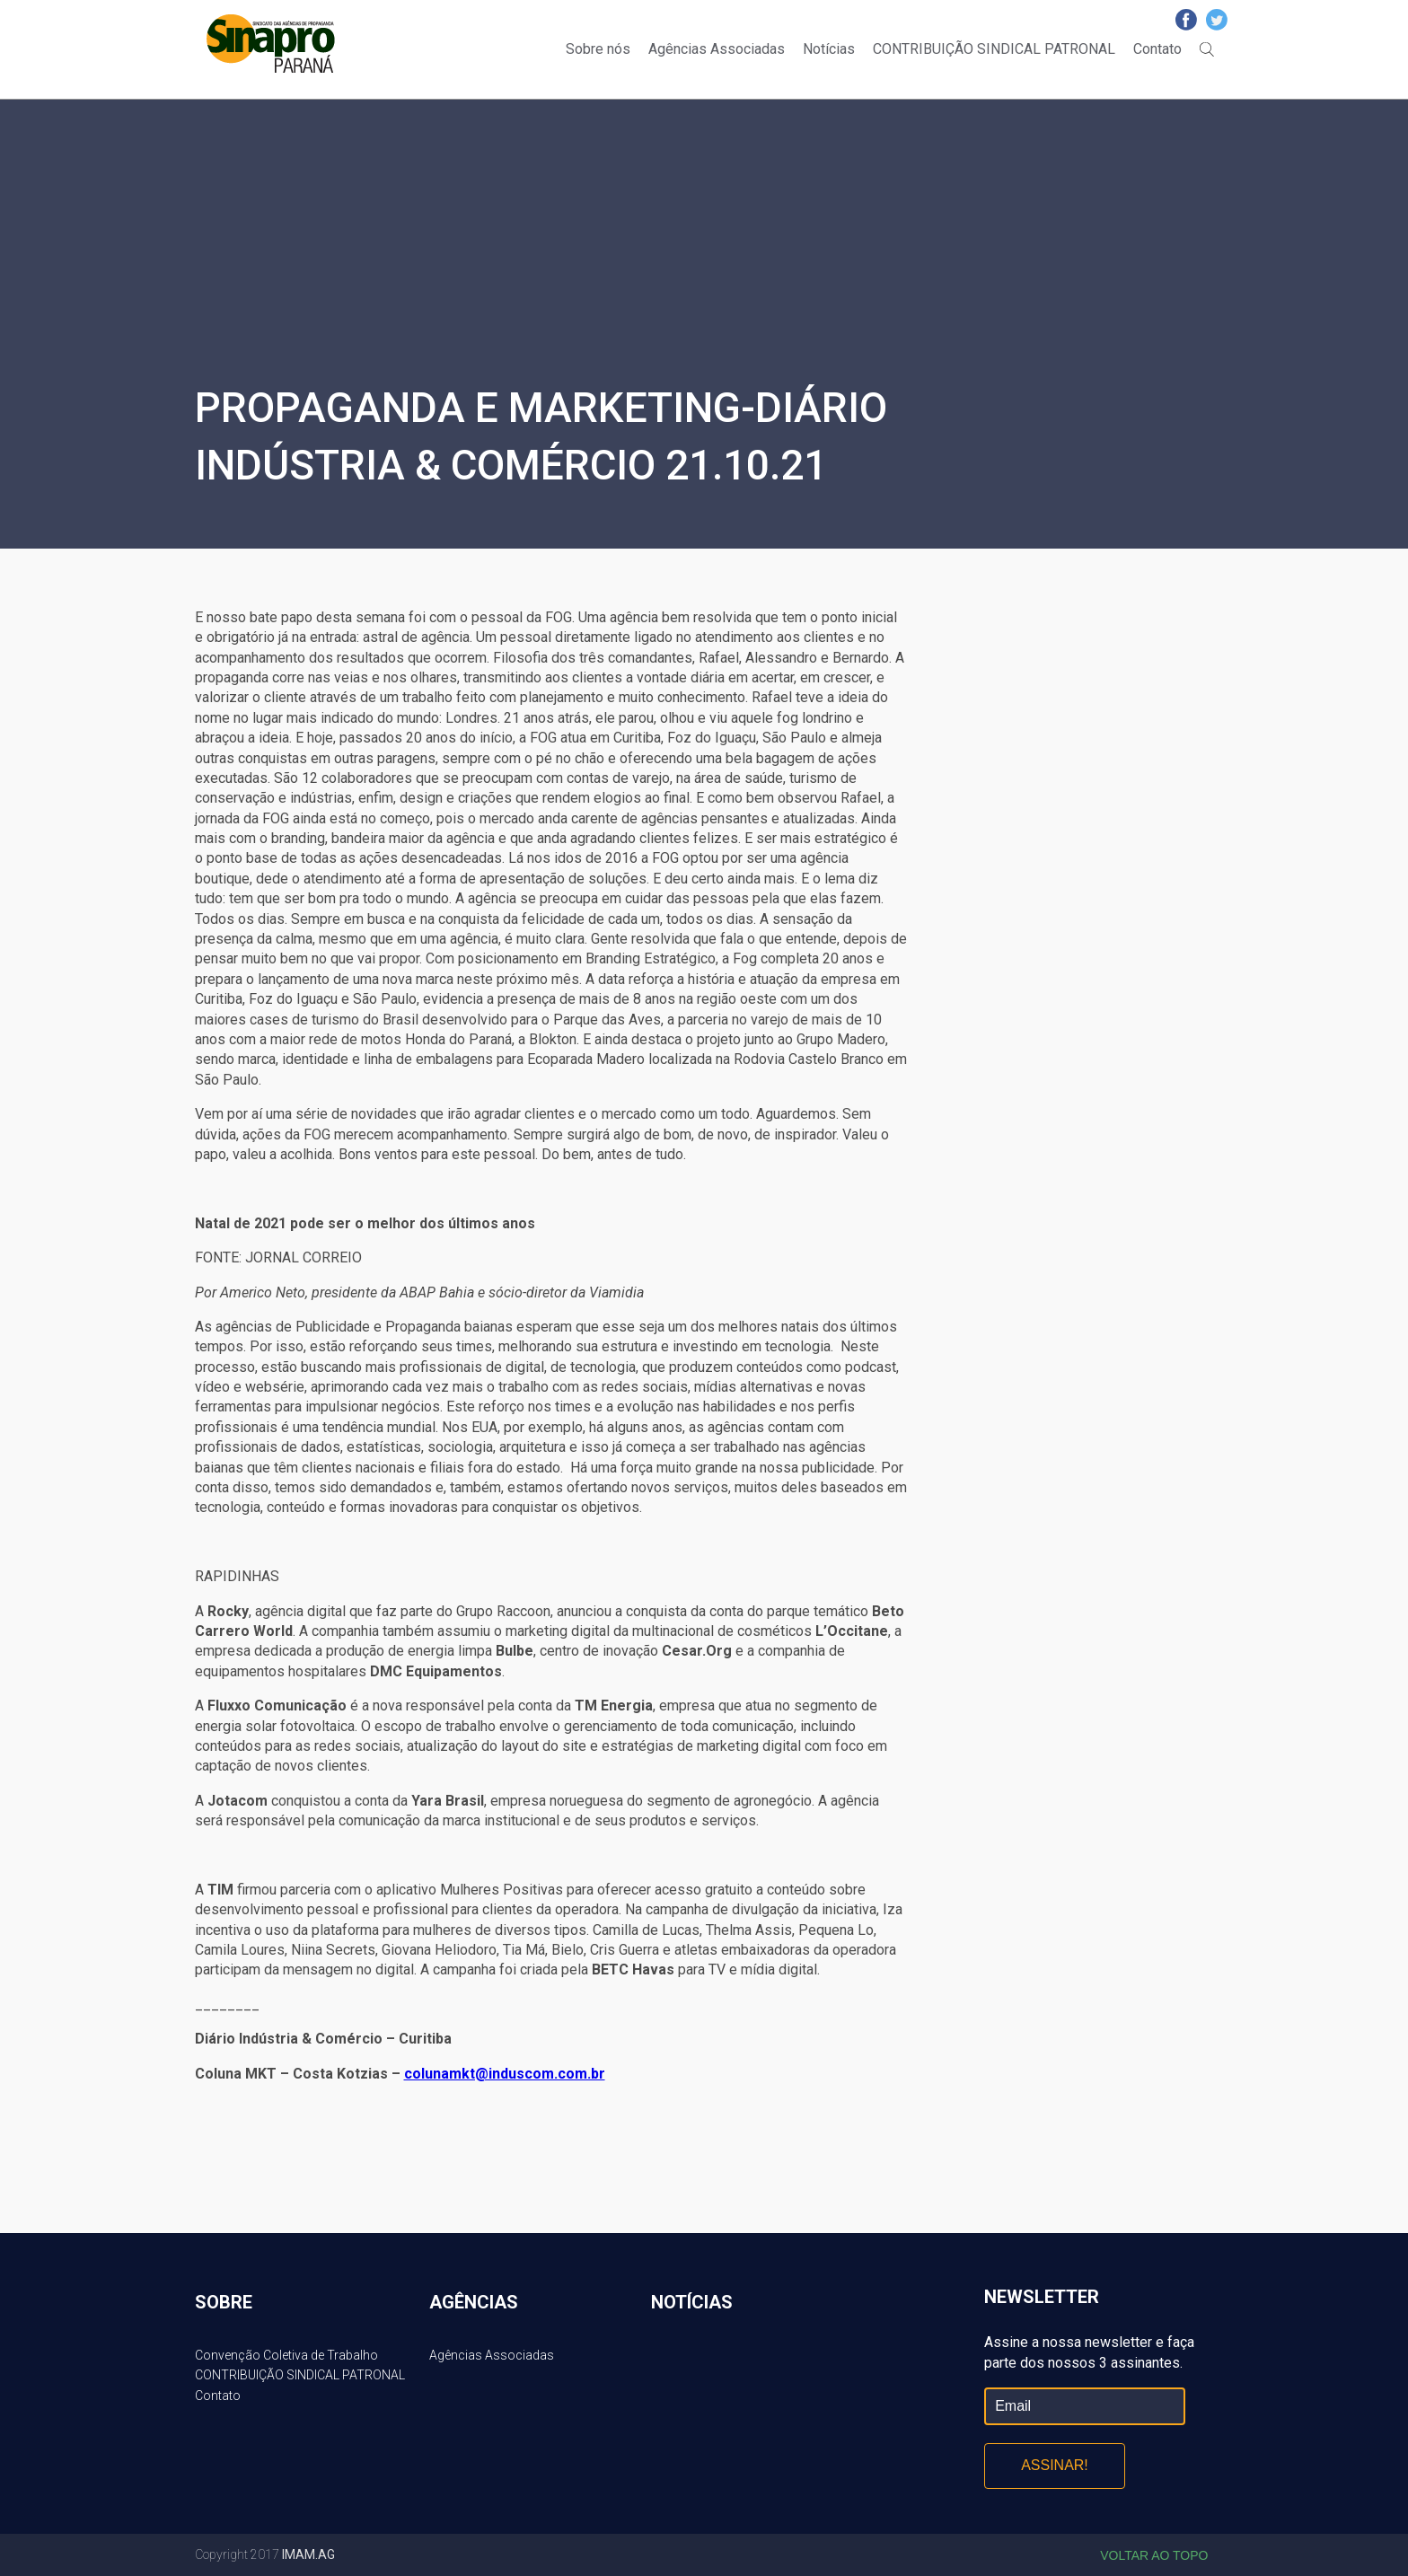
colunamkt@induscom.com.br (504, 2073)
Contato (1157, 48)
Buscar (1207, 49)
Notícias (829, 48)
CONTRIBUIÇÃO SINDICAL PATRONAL (994, 48)
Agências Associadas (716, 48)
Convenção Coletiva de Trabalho (286, 2355)
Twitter (1217, 20)
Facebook (1186, 20)
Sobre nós (598, 48)
